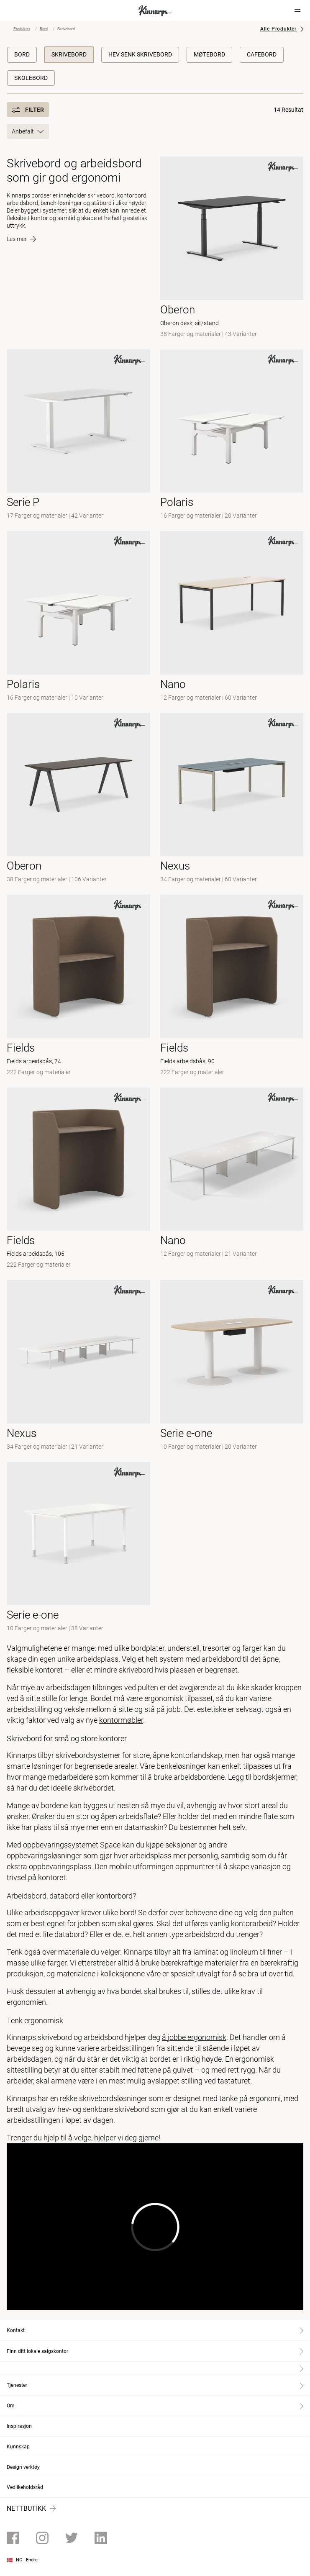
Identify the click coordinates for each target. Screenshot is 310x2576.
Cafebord (262, 54)
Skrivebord (69, 54)
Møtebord (209, 54)
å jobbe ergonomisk (194, 2037)
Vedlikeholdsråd (25, 2487)
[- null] (78, 435)
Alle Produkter (278, 29)
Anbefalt (28, 131)
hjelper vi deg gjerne (126, 2137)
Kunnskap (18, 2447)
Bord (44, 29)
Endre (32, 2560)
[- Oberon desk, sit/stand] (232, 247)
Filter (28, 109)
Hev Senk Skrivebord (140, 54)
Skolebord (31, 77)
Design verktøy (23, 2467)
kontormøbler (121, 1720)
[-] (78, 617)
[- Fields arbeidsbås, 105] (78, 1179)
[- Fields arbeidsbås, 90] (232, 986)
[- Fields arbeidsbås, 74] (78, 986)
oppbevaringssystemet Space (71, 1844)
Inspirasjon (19, 2426)
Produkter (21, 29)
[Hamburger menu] (297, 10)
